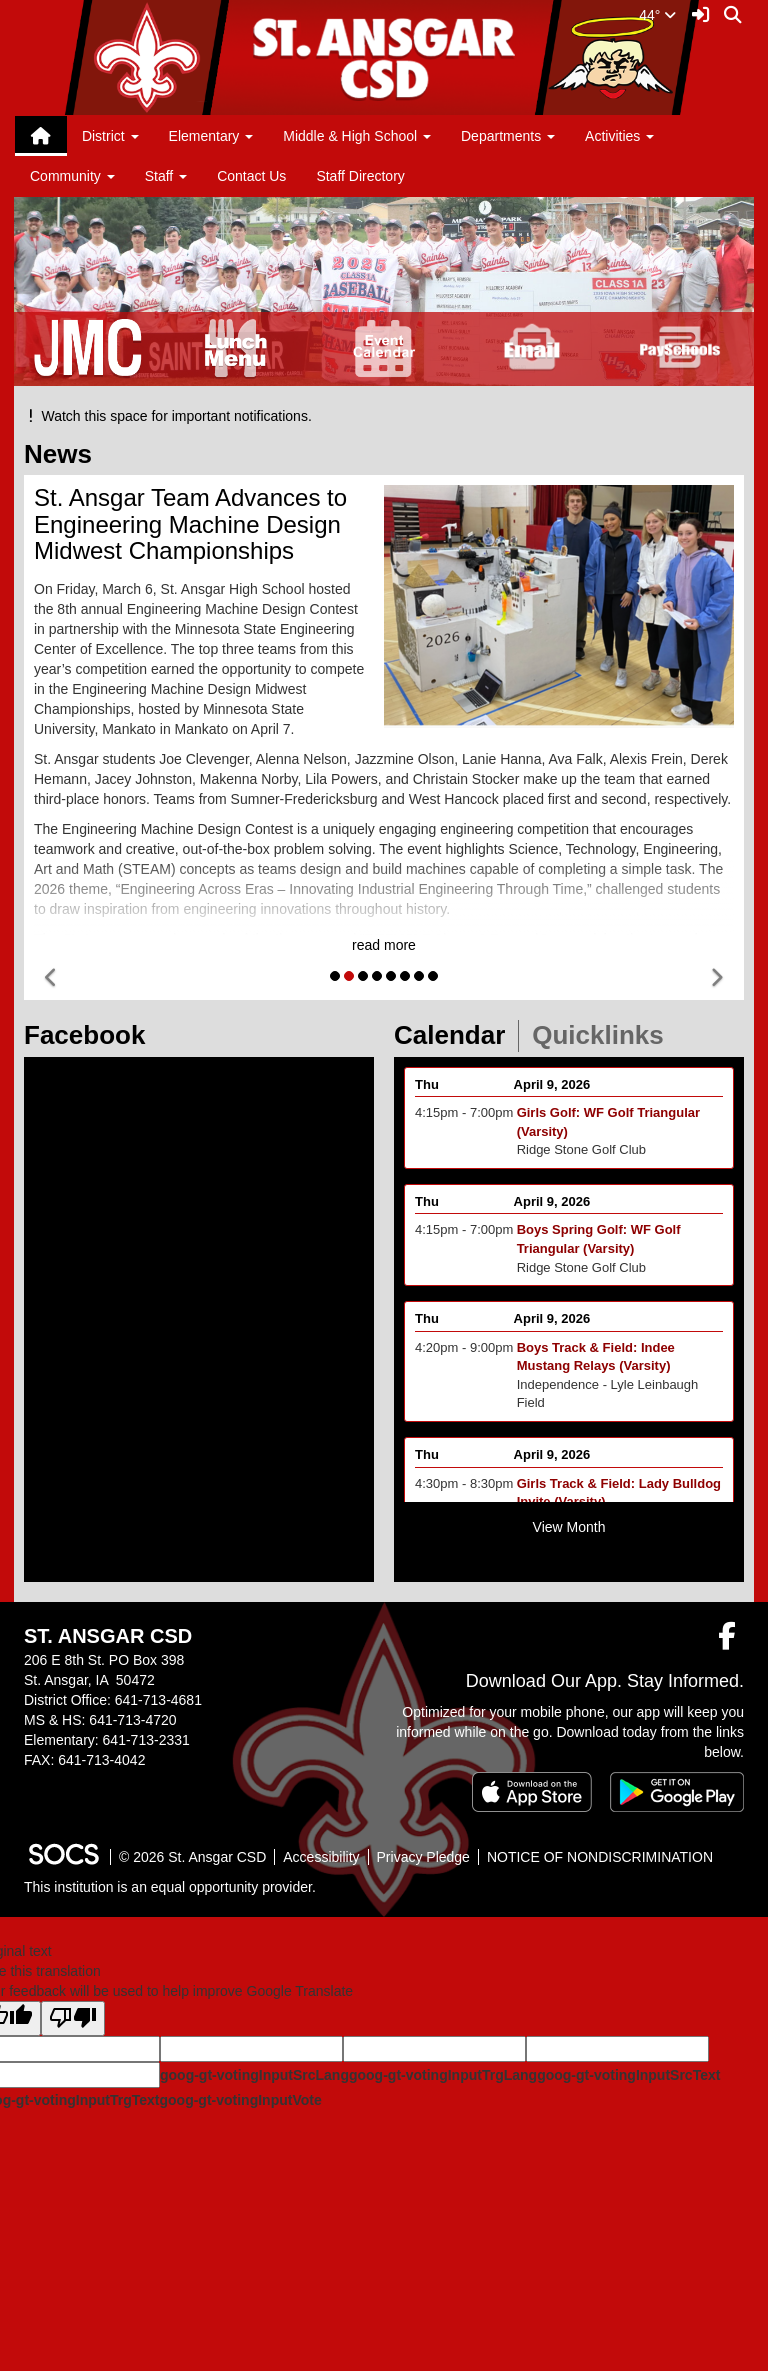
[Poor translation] (73, 2018)
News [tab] (64, 454)
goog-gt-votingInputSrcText (628, 2075)
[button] (51, 978)
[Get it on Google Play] (677, 1792)
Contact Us (251, 176)
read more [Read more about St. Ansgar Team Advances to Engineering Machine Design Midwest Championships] (384, 945)
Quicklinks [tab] (604, 1035)
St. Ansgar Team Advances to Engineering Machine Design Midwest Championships (190, 524)
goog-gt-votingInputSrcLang (254, 2075)
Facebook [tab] (91, 1035)
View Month (569, 1527)
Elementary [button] (211, 136)
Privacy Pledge (423, 1857)
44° (657, 15)
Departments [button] (508, 136)
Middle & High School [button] (357, 136)
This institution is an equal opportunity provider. (170, 1887)
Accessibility (321, 1857)
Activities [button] (619, 136)
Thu (427, 1101)
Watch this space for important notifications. (168, 416)
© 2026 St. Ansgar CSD (192, 1857)
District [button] (110, 136)
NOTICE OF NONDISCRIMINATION (600, 1857)
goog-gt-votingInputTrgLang (443, 2075)
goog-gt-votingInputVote (240, 2100)
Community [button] (72, 176)
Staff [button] (166, 176)
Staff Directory (360, 176)
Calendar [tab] (456, 1035)
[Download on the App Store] (532, 1792)
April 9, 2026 (552, 1101)
